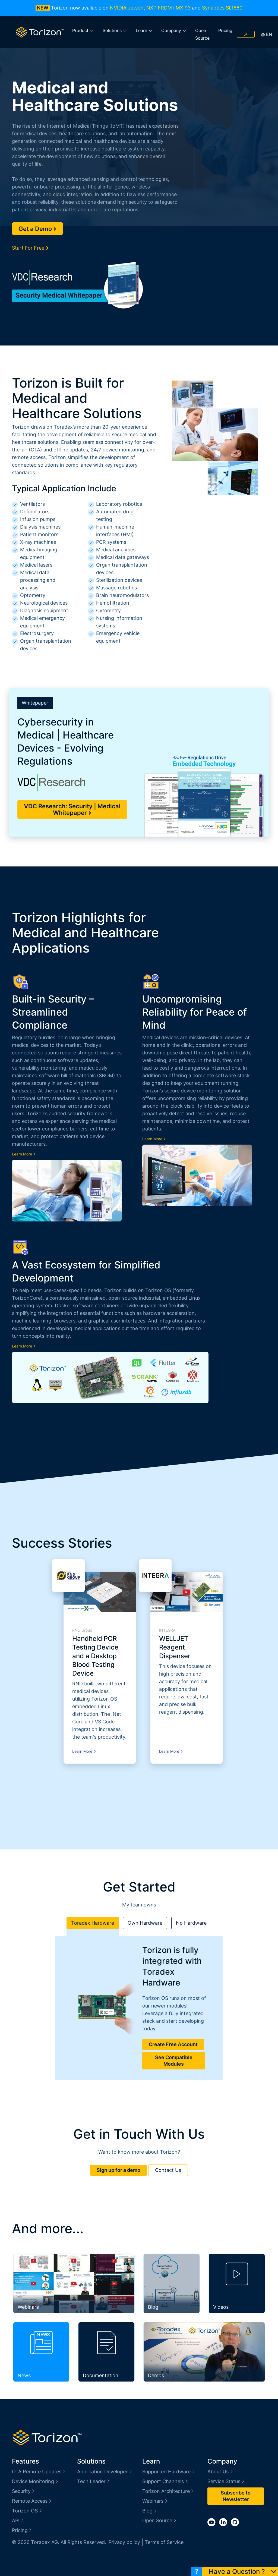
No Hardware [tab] (191, 1923)
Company (174, 30)
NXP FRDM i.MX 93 (168, 8)
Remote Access (32, 2501)
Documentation (100, 2375)
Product (83, 30)
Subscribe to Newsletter (236, 2496)
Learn (144, 30)
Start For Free (30, 248)
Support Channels (165, 2481)
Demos (156, 2375)
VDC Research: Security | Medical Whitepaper (72, 809)
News (24, 2375)
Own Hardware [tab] (145, 1923)
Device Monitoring (35, 2481)
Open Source (202, 34)
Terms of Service (164, 2542)
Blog (153, 2307)
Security (24, 2491)
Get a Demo (37, 228)
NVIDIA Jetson (127, 8)
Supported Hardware (168, 2471)
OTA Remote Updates (39, 2471)
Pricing (225, 30)
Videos (221, 2307)
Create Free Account (173, 2044)
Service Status (226, 2481)
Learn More (24, 1154)
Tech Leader (93, 2481)
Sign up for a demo (118, 2170)
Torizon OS (27, 2511)
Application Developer (104, 2471)
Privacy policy (124, 2542)
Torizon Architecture (168, 2491)
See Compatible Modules (173, 2060)
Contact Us (168, 2170)
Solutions (115, 30)
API (18, 2520)
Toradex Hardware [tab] (92, 1923)
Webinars (28, 2307)
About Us (220, 2471)
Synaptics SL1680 (222, 8)
